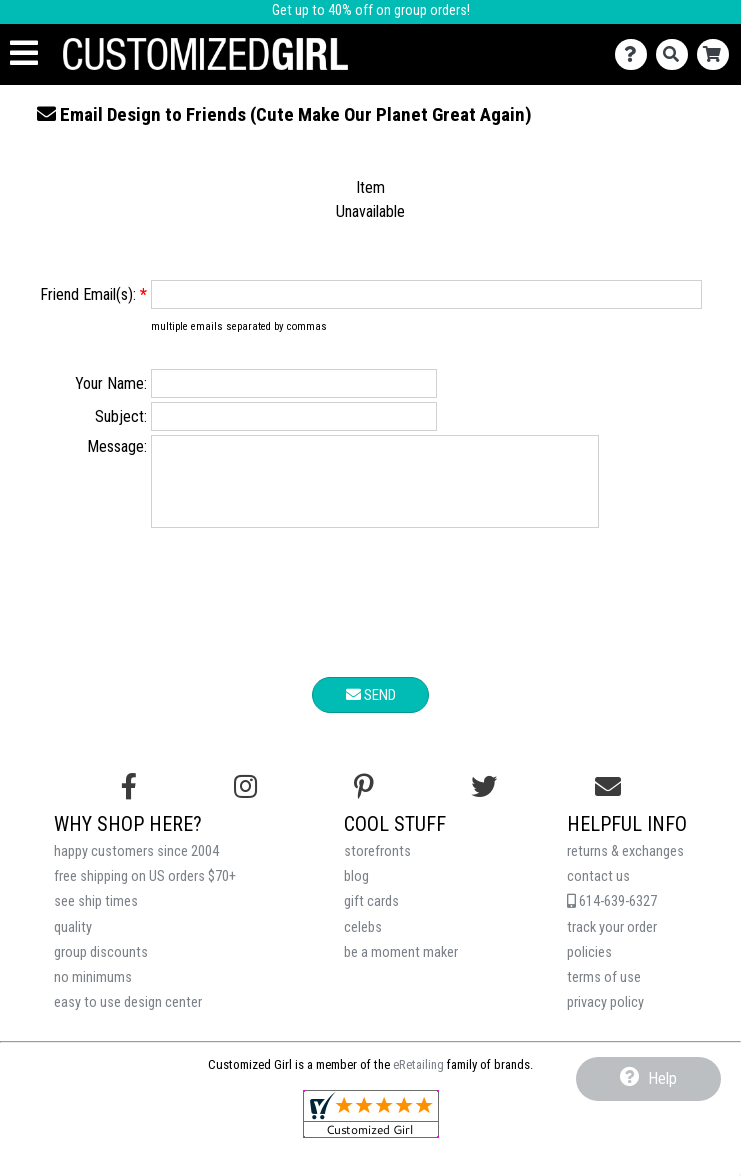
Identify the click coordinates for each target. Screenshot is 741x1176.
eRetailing (418, 1079)
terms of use (604, 992)
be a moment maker (401, 967)
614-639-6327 (612, 916)
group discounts (101, 967)
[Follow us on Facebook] (129, 802)
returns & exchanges (625, 866)
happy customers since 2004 (136, 866)
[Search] (676, 54)
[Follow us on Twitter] (484, 802)
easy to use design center (128, 1017)
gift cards (371, 916)
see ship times (96, 916)
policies (589, 967)
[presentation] (371, 621)
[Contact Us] (635, 54)
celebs (363, 942)
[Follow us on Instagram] (245, 802)
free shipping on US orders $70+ (145, 891)
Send (371, 710)
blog (356, 891)
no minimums (93, 992)
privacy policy (605, 1017)
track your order (612, 942)
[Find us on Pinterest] (364, 802)
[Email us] (608, 802)
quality (73, 942)
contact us (598, 891)
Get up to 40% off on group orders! (371, 10)
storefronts (377, 866)
